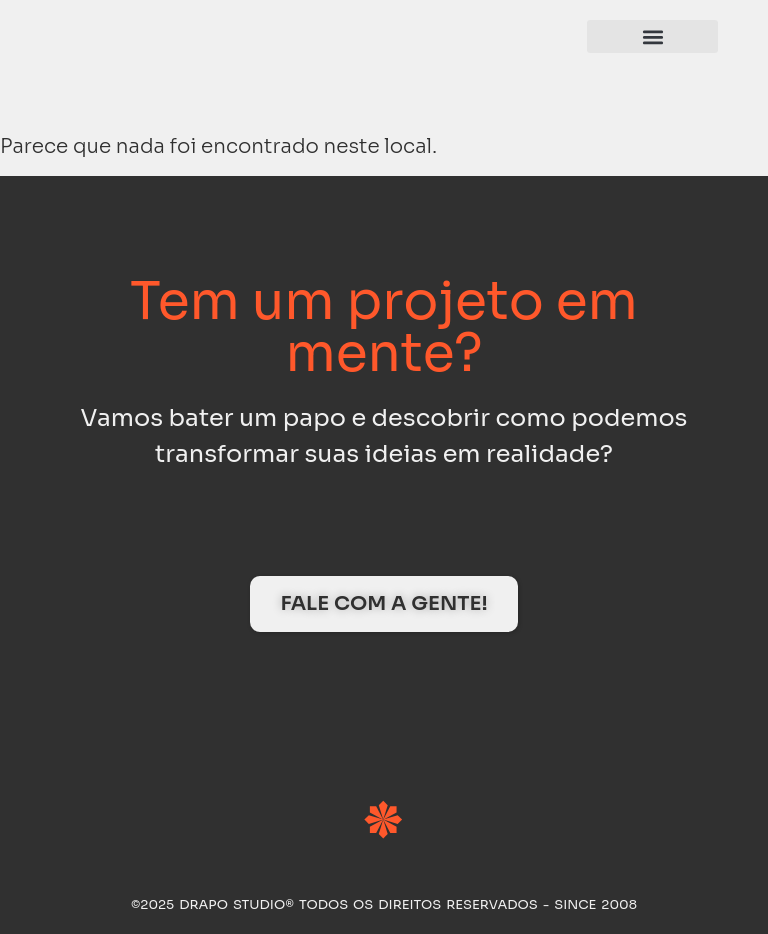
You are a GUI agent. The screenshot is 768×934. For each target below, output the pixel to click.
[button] (652, 36)
